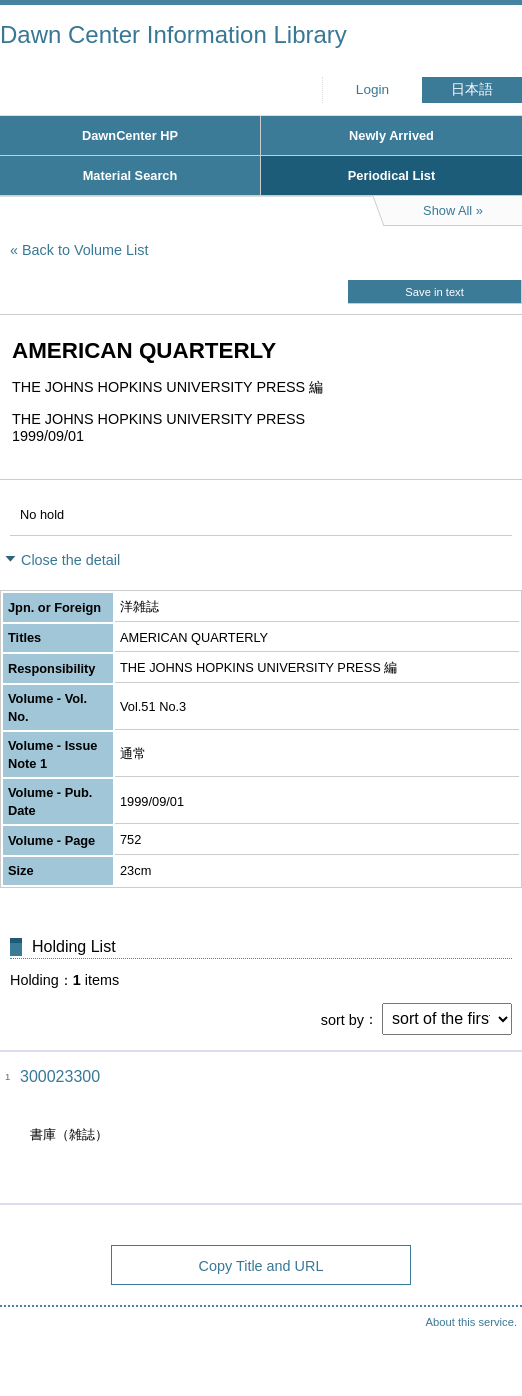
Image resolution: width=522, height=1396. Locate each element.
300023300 (60, 1076)
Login (372, 89)
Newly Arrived (391, 135)
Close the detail (70, 560)
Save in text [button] (434, 292)
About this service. (471, 1322)
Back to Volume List (85, 250)
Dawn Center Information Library (173, 34)
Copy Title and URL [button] (261, 1266)
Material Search (130, 175)
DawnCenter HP (130, 135)
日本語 (472, 89)
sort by (342, 1019)
